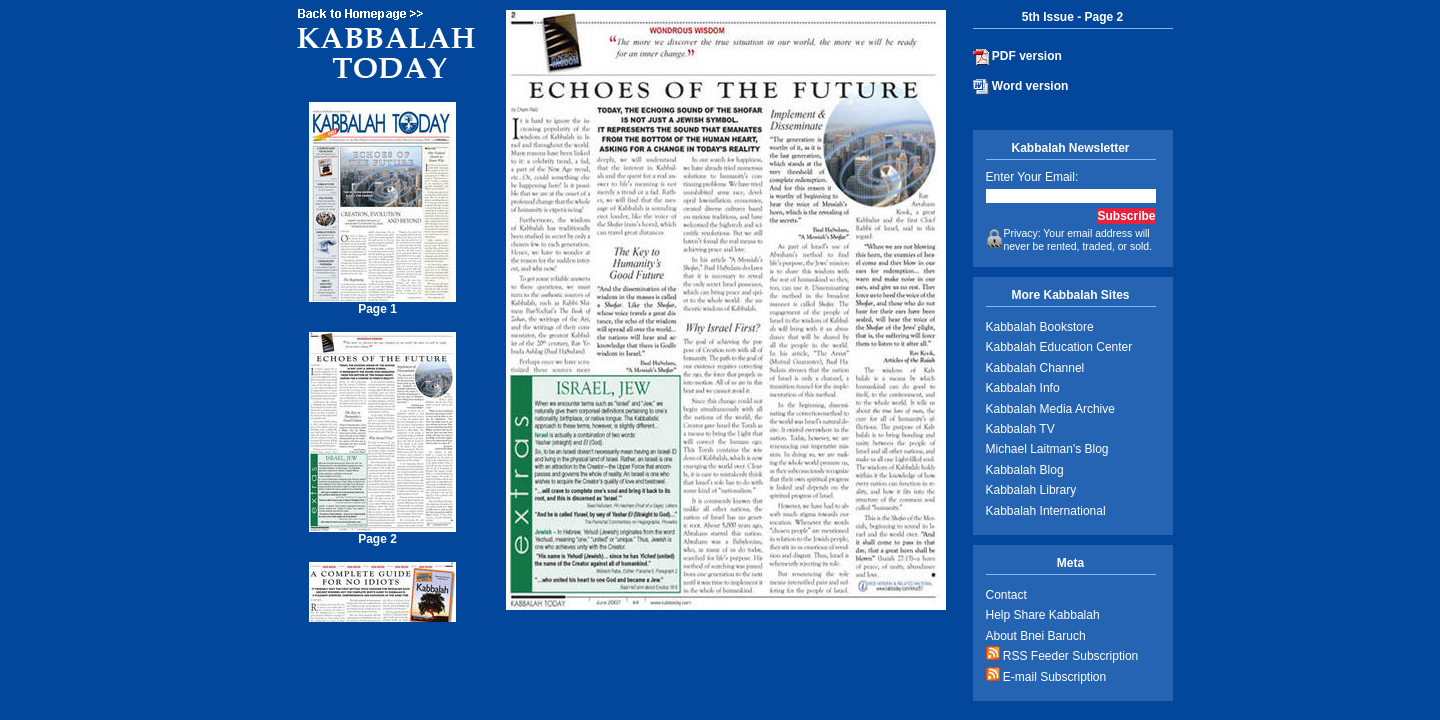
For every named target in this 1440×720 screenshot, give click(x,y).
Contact (1006, 595)
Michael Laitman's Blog (1047, 449)
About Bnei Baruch (1036, 636)
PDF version (1017, 57)
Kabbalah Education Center (1059, 347)
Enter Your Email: (1032, 177)
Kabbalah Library (1031, 490)
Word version (1021, 87)
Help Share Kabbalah (1043, 615)
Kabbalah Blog (1025, 470)
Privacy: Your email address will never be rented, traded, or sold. (1069, 240)
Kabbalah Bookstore (1040, 327)
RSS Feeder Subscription (1062, 654)
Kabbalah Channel (1035, 368)
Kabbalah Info (1023, 388)
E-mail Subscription (1046, 675)
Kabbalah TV (1020, 429)
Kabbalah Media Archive (1050, 409)
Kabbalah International (1046, 511)
